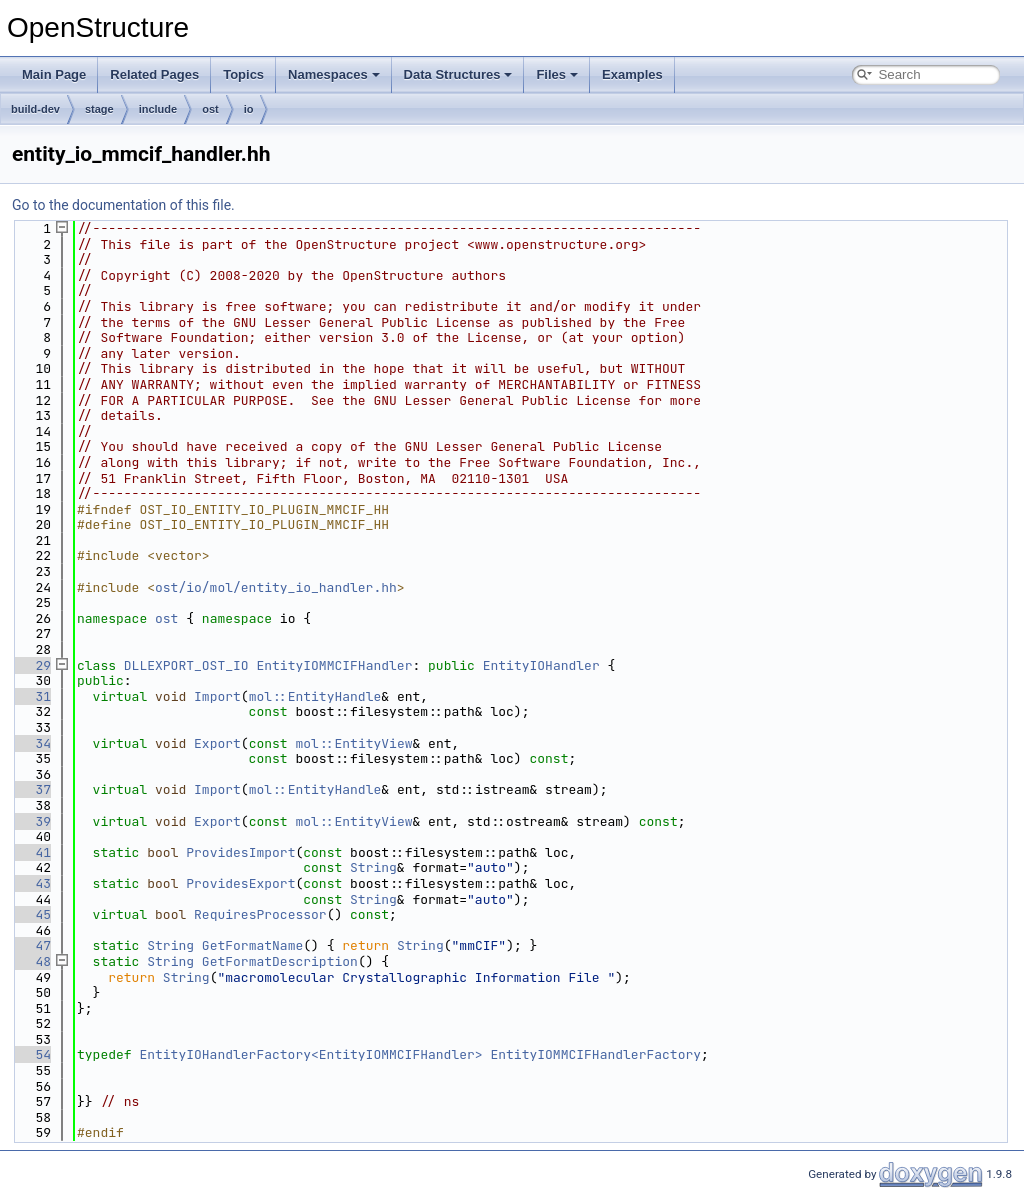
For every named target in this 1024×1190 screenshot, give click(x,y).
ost (210, 109)
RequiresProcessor (260, 914)
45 (31, 914)
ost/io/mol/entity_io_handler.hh (276, 587)
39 (31, 821)
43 (31, 883)
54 (31, 1054)
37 (31, 789)
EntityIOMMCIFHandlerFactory (595, 1054)
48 (31, 961)
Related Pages (154, 74)
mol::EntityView (354, 743)
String (373, 867)
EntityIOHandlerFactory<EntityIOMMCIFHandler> (310, 1054)
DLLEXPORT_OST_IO (186, 665)
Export (217, 743)
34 (31, 743)
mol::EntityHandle (315, 696)
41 (31, 852)
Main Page (54, 74)
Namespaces (334, 74)
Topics (243, 74)
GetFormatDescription (280, 961)
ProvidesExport (240, 883)
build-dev (35, 109)
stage (99, 109)
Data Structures (458, 74)
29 (31, 665)
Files (557, 74)
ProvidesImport (240, 852)
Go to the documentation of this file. (123, 205)
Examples (632, 74)
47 (31, 945)
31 (31, 696)
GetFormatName (252, 945)
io (249, 109)
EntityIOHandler (541, 665)
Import (217, 696)
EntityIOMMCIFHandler (334, 665)
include (158, 109)
